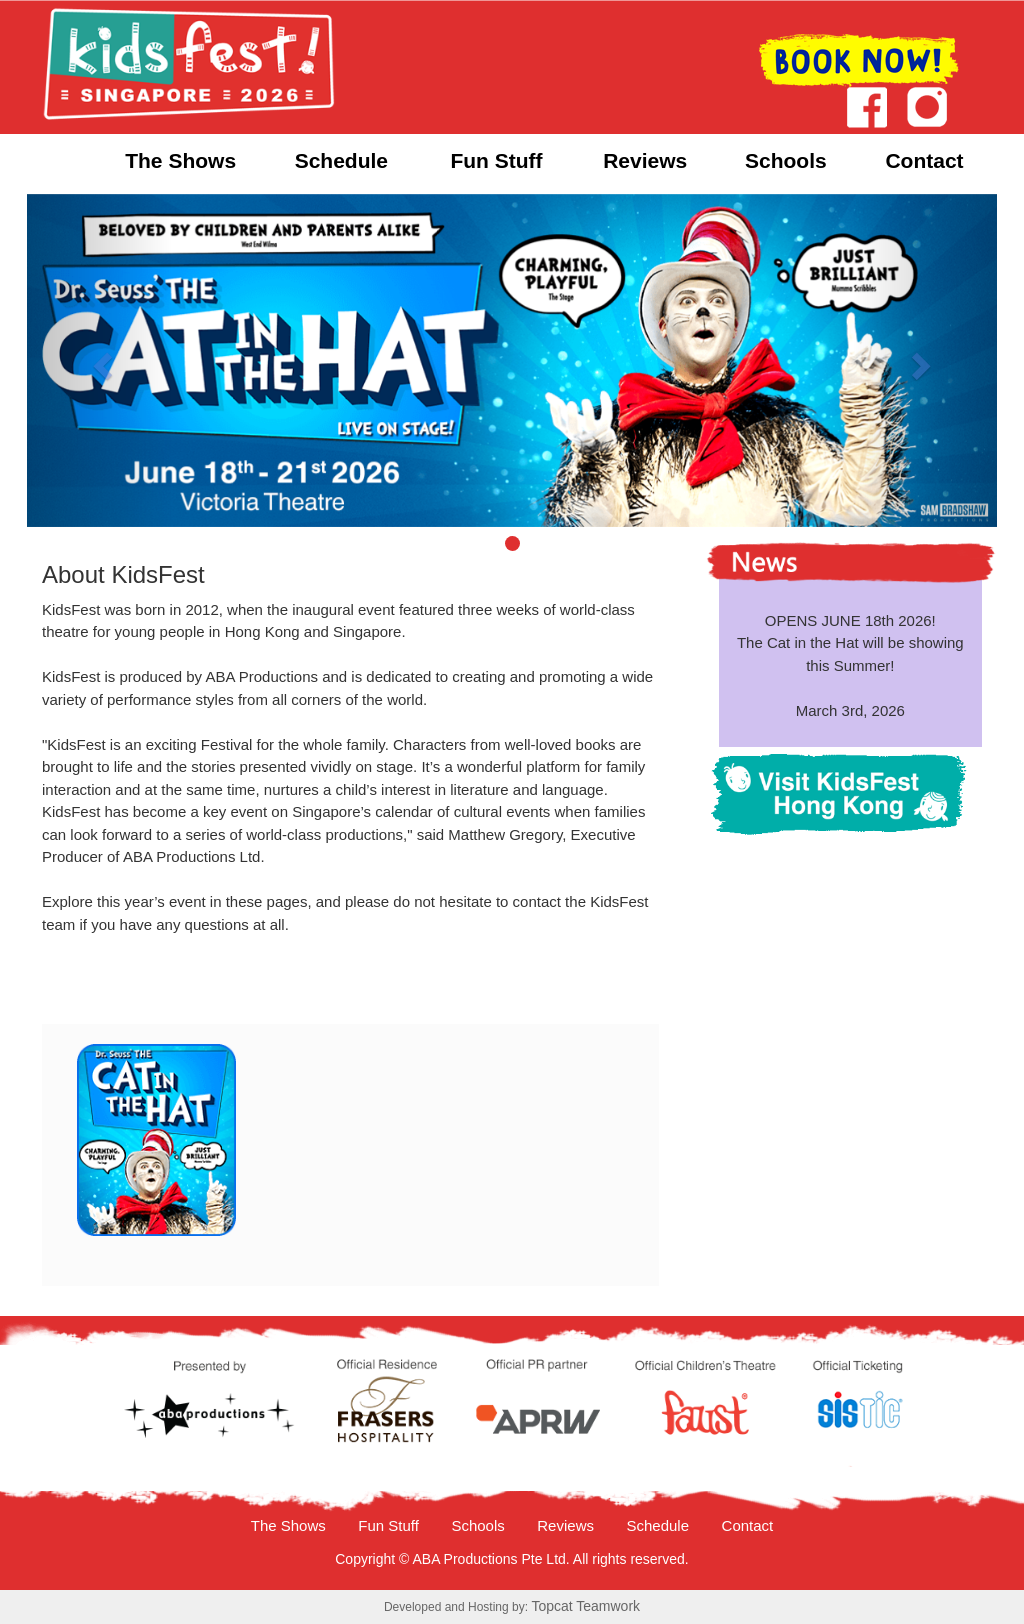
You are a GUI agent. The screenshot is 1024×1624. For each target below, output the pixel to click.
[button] (100, 361)
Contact (924, 160)
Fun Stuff (496, 160)
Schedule (341, 160)
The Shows (180, 160)
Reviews (645, 160)
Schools (786, 160)
